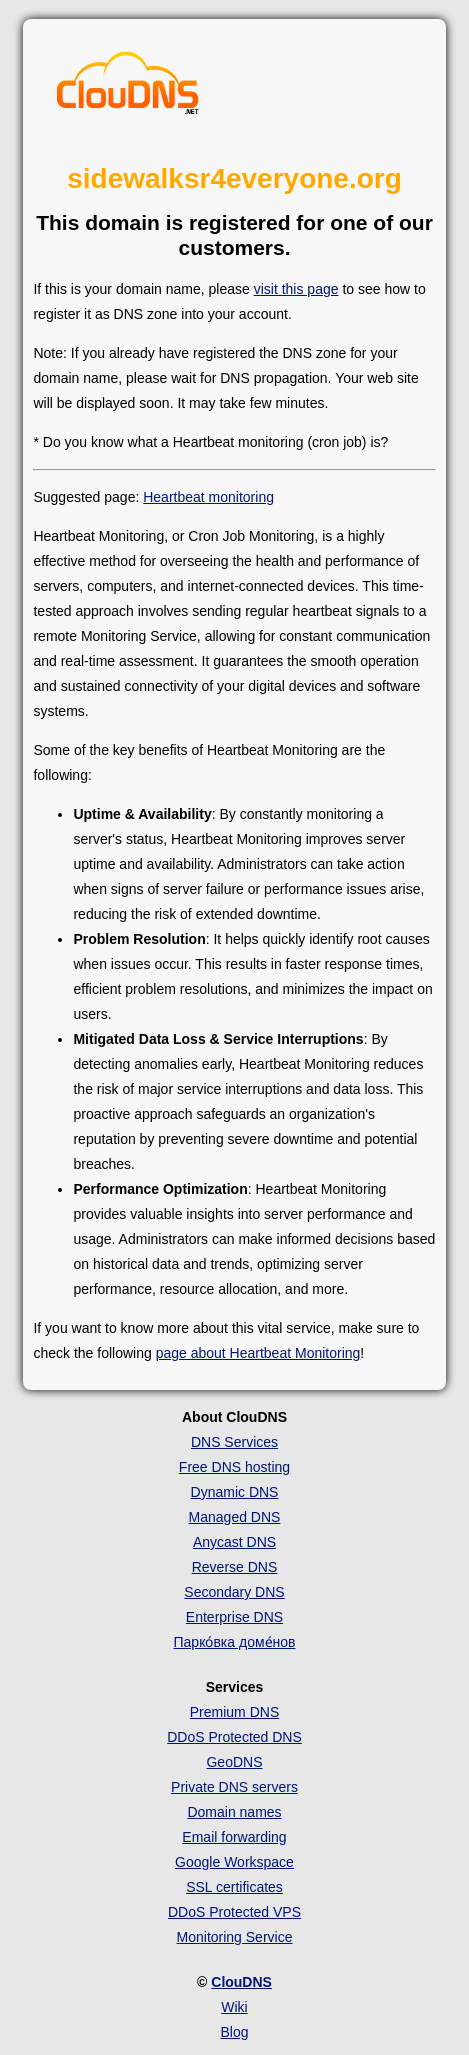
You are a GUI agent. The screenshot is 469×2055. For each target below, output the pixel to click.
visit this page (296, 289)
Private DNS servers (234, 1787)
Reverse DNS (235, 1567)
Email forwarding (234, 1837)
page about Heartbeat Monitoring (258, 1353)
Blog (234, 2032)
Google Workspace (234, 1862)
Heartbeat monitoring (208, 497)
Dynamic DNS (235, 1492)
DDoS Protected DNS (234, 1737)
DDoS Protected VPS (234, 1912)
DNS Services (234, 1442)
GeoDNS (234, 1762)
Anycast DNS (234, 1542)
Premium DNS (234, 1712)
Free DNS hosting (234, 1467)
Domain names (234, 1812)
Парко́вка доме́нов (235, 1642)
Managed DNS (235, 1517)
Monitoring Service (235, 1937)
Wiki (234, 2007)
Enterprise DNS (234, 1617)
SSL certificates (234, 1887)
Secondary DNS (234, 1592)
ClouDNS (241, 1982)
